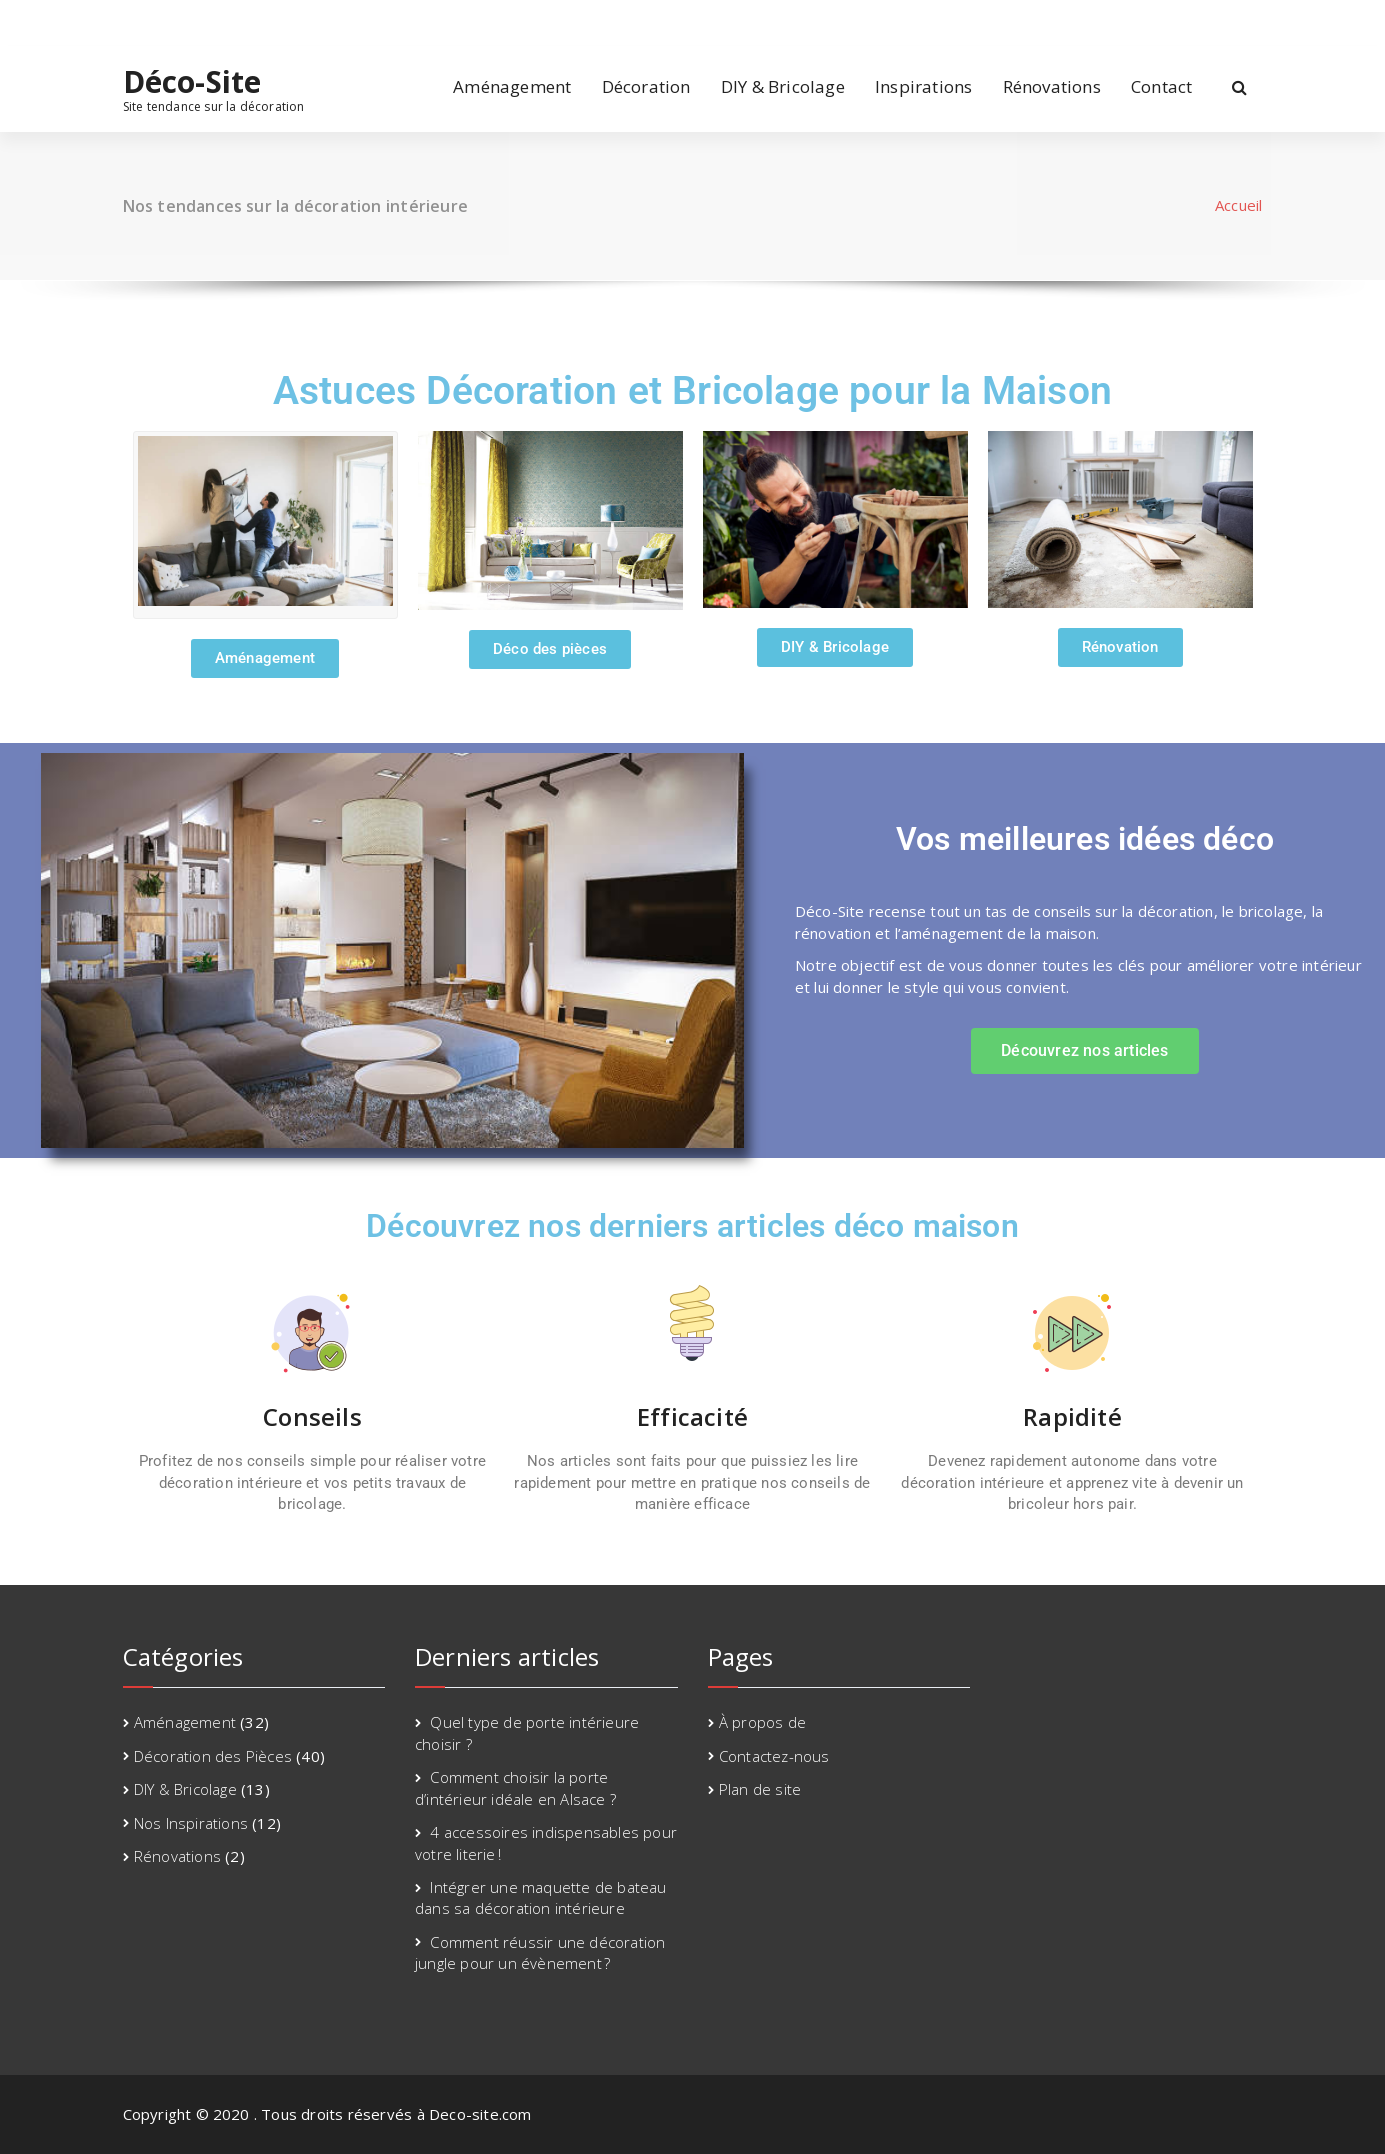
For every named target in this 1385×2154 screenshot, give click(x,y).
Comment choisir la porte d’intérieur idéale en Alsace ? (515, 1787)
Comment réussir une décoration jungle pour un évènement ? (540, 1952)
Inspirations (923, 86)
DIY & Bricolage (783, 86)
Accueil (1238, 205)
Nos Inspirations (191, 1823)
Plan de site (760, 1789)
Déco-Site (192, 82)
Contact (1161, 86)
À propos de (762, 1722)
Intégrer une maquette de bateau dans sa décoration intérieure (541, 1897)
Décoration (646, 86)
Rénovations (1052, 86)
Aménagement (512, 86)
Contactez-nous (774, 1756)
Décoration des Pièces (213, 1756)
